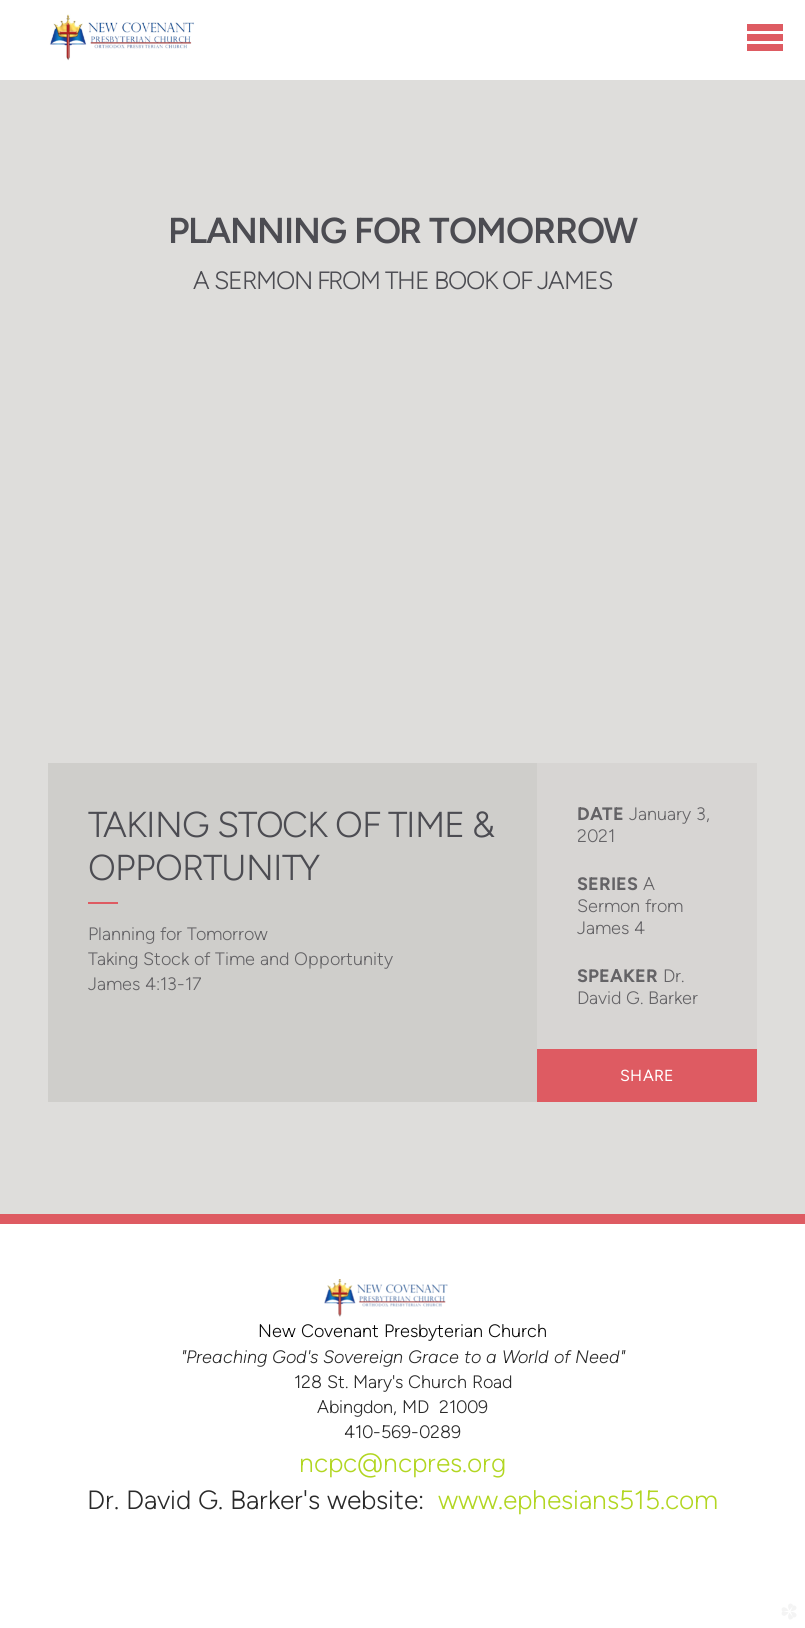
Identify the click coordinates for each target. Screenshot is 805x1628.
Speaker (617, 976)
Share (646, 1075)
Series (607, 884)
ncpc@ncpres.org (402, 1463)
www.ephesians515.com (578, 1500)
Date (600, 814)
